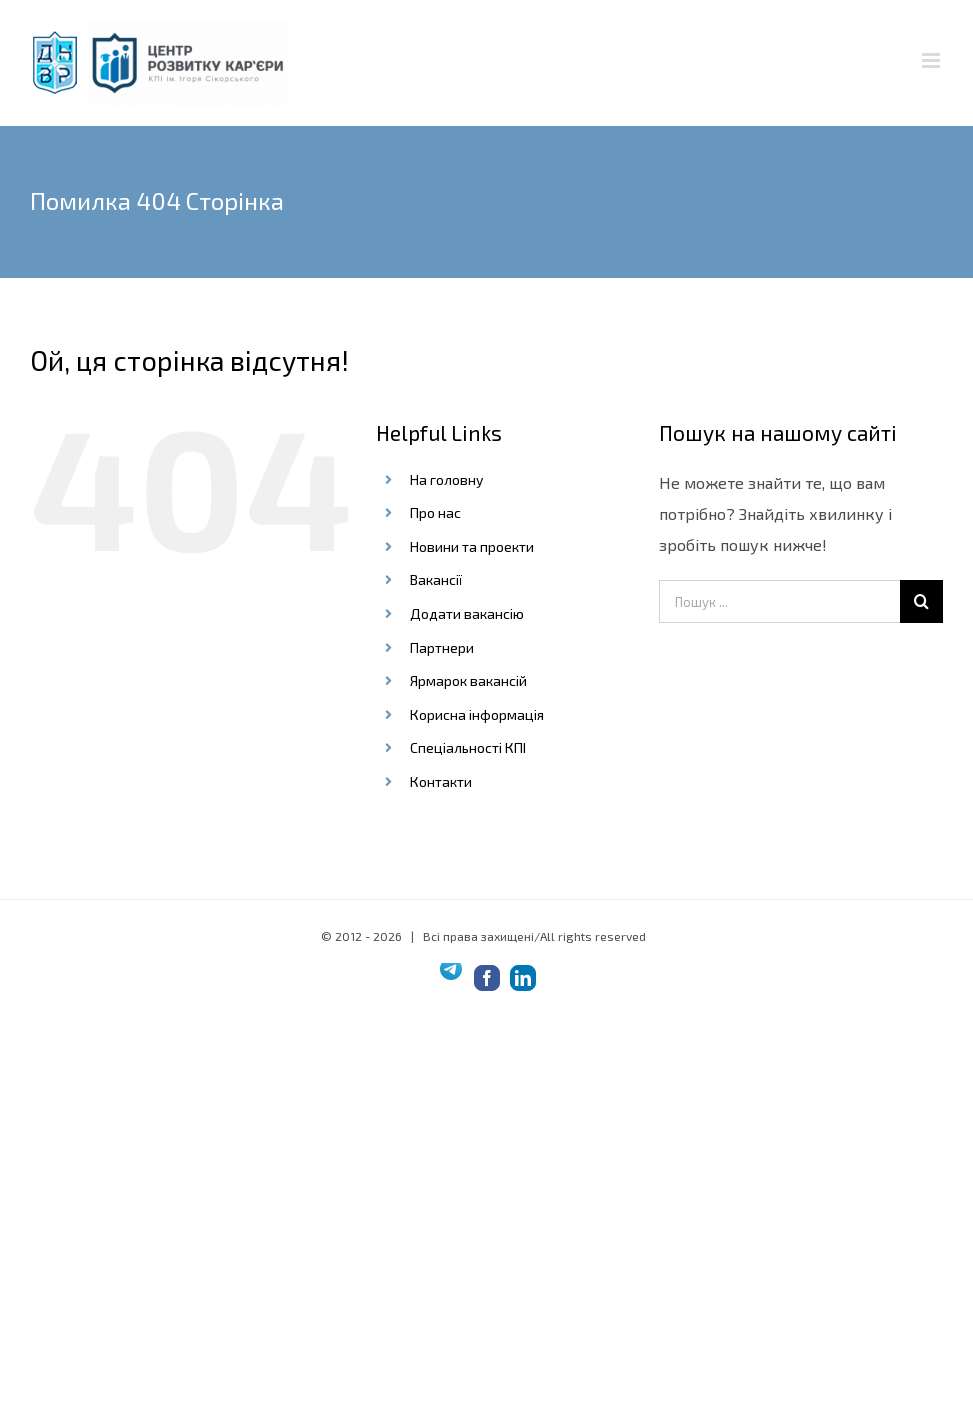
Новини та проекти (472, 546)
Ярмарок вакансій (468, 680)
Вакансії (436, 579)
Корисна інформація (477, 714)
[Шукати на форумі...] (921, 601)
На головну (446, 479)
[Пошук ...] (779, 601)
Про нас (435, 512)
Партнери (442, 647)
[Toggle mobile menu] (932, 60)
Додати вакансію (467, 613)
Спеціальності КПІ (468, 747)
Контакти (441, 781)
